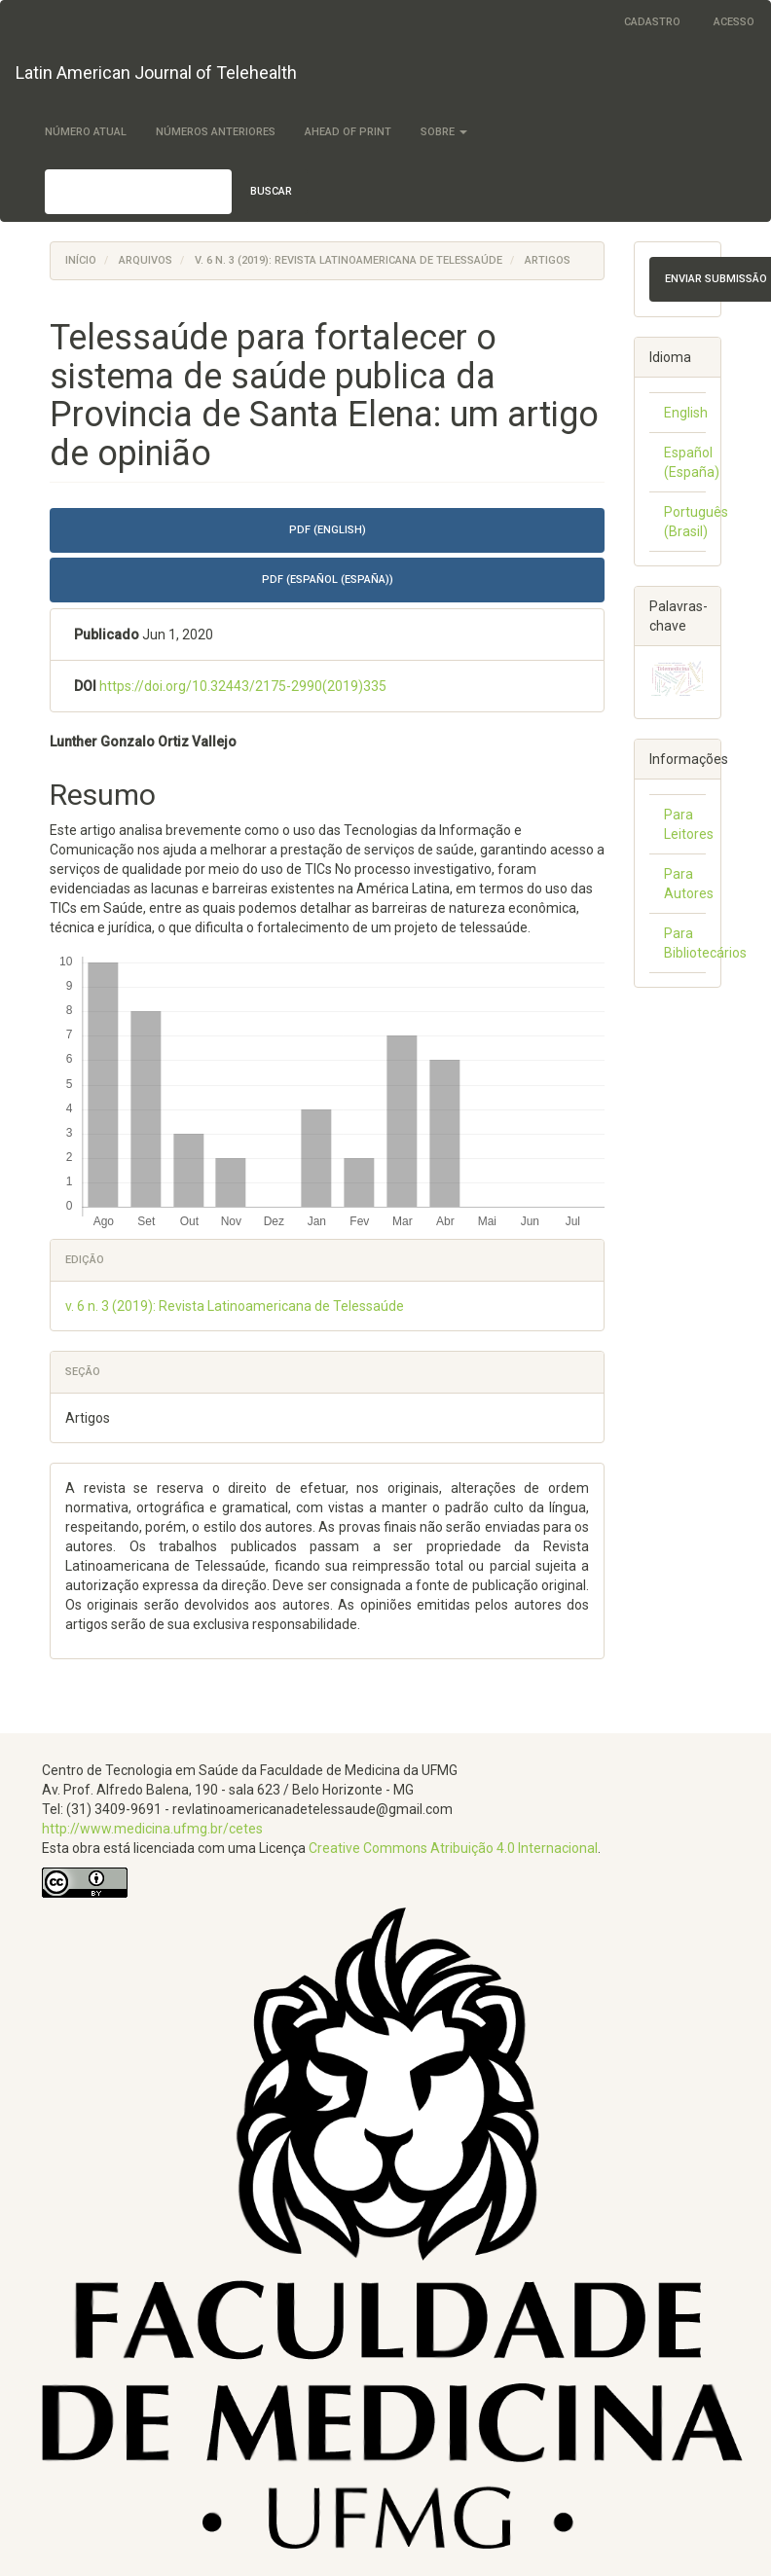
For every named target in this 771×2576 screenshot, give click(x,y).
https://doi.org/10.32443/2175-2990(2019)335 (242, 686)
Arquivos (145, 260)
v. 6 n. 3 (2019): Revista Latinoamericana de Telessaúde (348, 260)
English (686, 412)
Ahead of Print (348, 132)
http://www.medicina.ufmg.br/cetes (152, 1828)
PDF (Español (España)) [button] (327, 579)
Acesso (734, 22)
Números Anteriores (215, 132)
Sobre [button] (444, 132)
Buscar (271, 191)
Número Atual (86, 132)
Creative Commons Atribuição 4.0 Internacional (453, 1848)
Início (80, 260)
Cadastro (652, 22)
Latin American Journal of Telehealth (156, 72)
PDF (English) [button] (327, 530)
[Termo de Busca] (138, 191)
